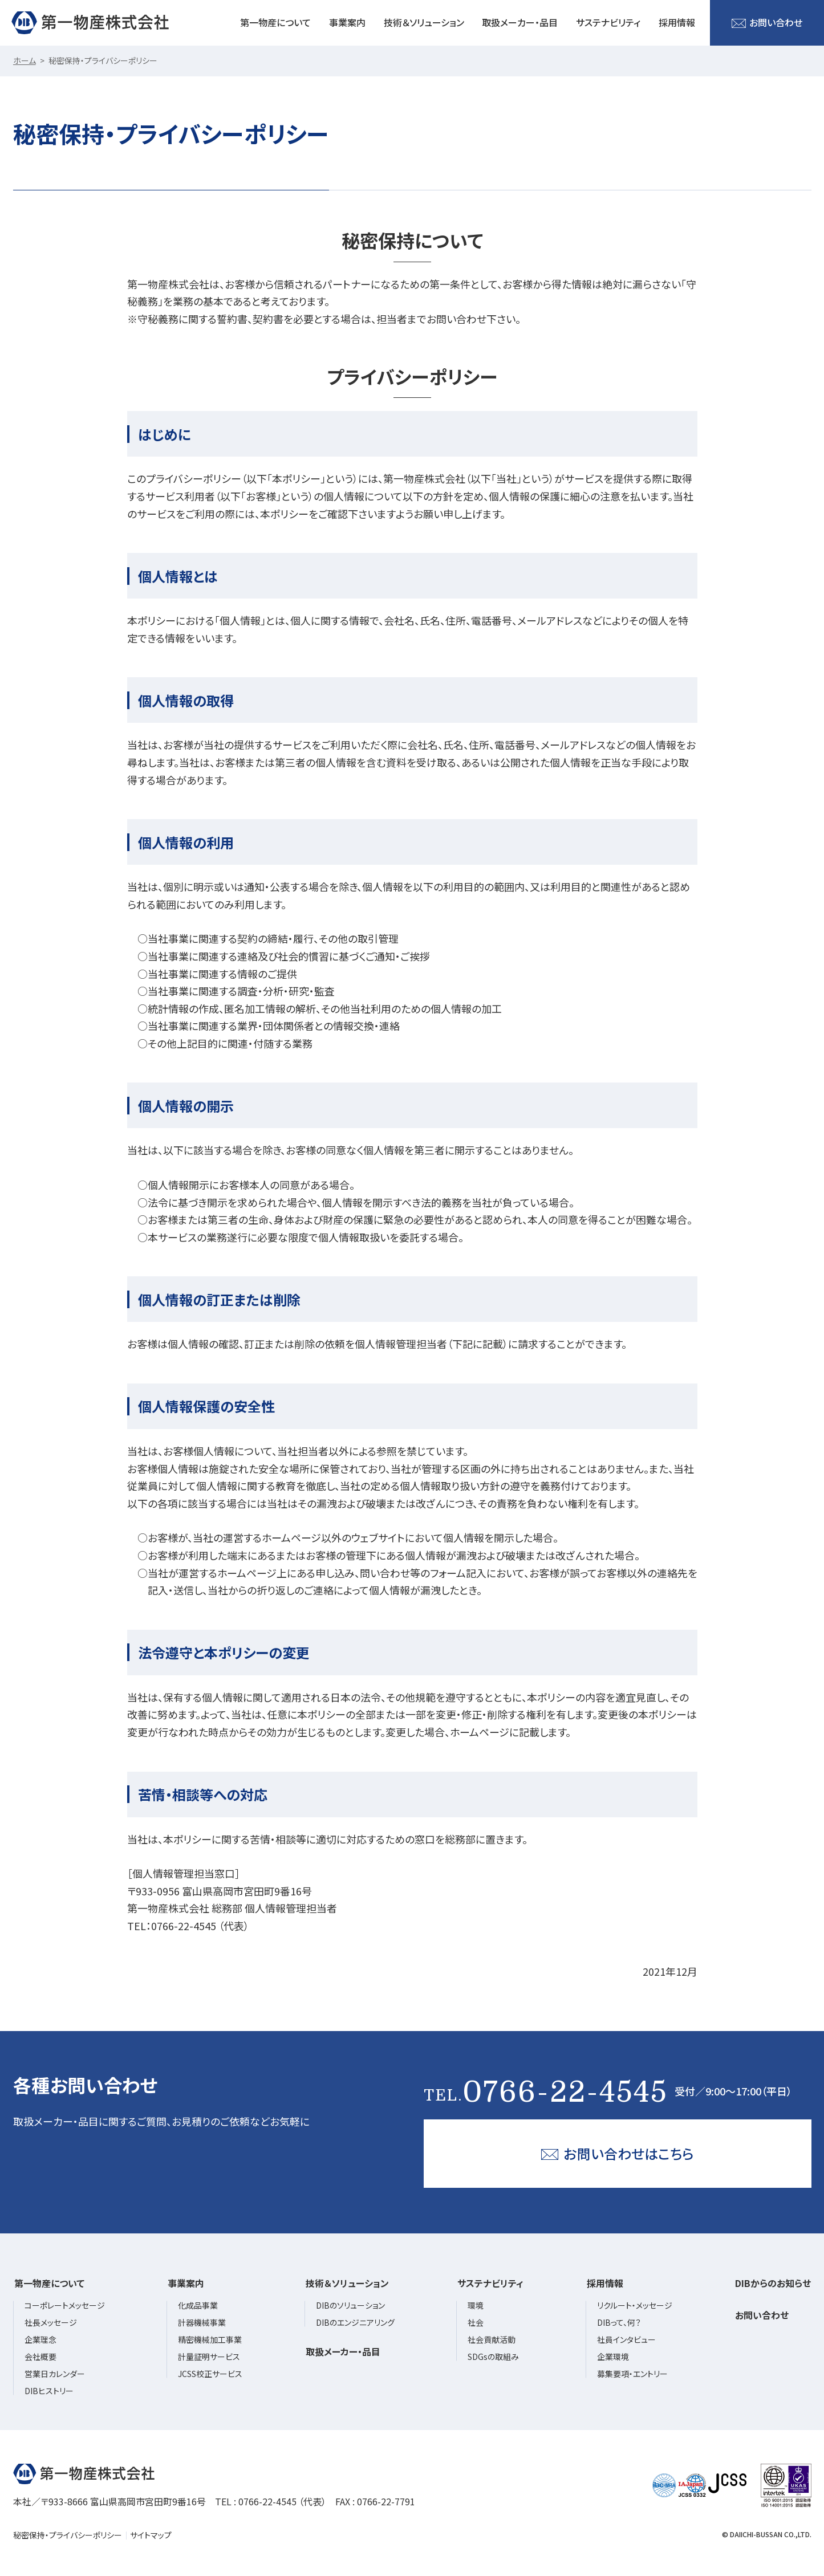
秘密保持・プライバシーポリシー (67, 2535)
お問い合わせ (767, 22)
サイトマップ (151, 2535)
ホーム (24, 60)
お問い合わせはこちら (617, 2153)
